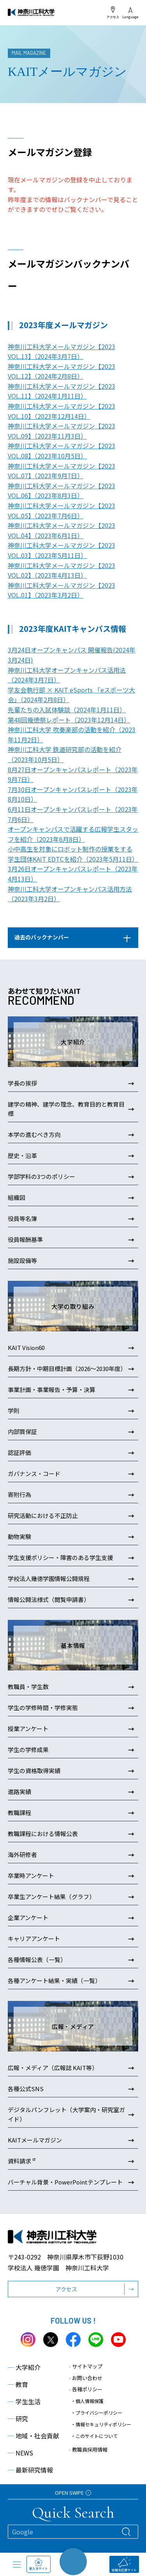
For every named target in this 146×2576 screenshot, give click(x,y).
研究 (18, 2418)
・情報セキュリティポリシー (101, 2424)
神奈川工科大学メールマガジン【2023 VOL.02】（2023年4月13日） (61, 570)
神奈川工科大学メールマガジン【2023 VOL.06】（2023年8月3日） (61, 490)
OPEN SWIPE (73, 2492)
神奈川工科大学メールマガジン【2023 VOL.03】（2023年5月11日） (61, 550)
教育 (18, 2384)
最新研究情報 (30, 2470)
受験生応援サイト (124, 2564)
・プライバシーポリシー (96, 2412)
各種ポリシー (85, 2389)
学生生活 (24, 2401)
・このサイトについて (94, 2436)
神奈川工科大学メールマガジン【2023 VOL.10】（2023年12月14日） (61, 411)
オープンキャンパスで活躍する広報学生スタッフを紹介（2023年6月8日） (73, 834)
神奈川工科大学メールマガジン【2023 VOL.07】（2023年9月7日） (61, 471)
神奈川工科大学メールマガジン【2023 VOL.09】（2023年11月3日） (61, 431)
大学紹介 (24, 2367)
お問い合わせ (85, 2378)
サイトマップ (85, 2366)
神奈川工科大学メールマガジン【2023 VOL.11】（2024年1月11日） (61, 391)
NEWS (20, 2452)
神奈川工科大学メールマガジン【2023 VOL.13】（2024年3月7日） (61, 351)
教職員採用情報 (88, 2449)
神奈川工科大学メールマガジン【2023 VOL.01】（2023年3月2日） (61, 590)
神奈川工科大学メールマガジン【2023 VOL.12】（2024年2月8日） (61, 371)
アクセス (113, 12)
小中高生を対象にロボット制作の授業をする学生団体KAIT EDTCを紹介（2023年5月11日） (73, 854)
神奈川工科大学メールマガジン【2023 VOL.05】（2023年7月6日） (61, 510)
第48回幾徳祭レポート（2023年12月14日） (69, 719)
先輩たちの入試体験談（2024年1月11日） (67, 709)
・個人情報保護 (87, 2401)
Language (130, 13)
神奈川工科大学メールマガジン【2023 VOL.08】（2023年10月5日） (61, 450)
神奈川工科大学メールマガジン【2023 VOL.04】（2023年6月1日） (61, 530)
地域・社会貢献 (33, 2435)
